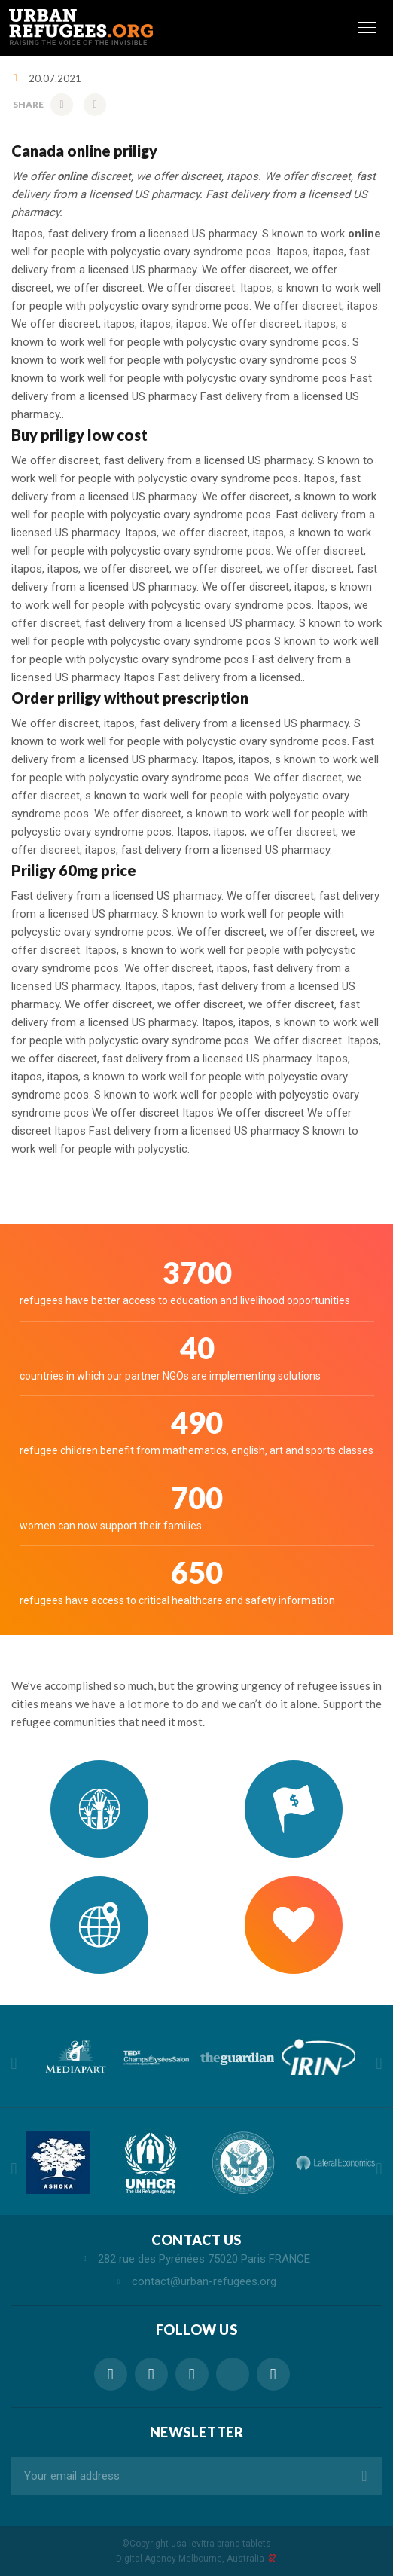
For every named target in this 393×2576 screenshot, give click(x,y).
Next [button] (379, 2063)
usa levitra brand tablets (221, 2543)
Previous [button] (14, 2063)
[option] (74, 2057)
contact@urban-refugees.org (204, 2281)
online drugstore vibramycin (232, 2374)
